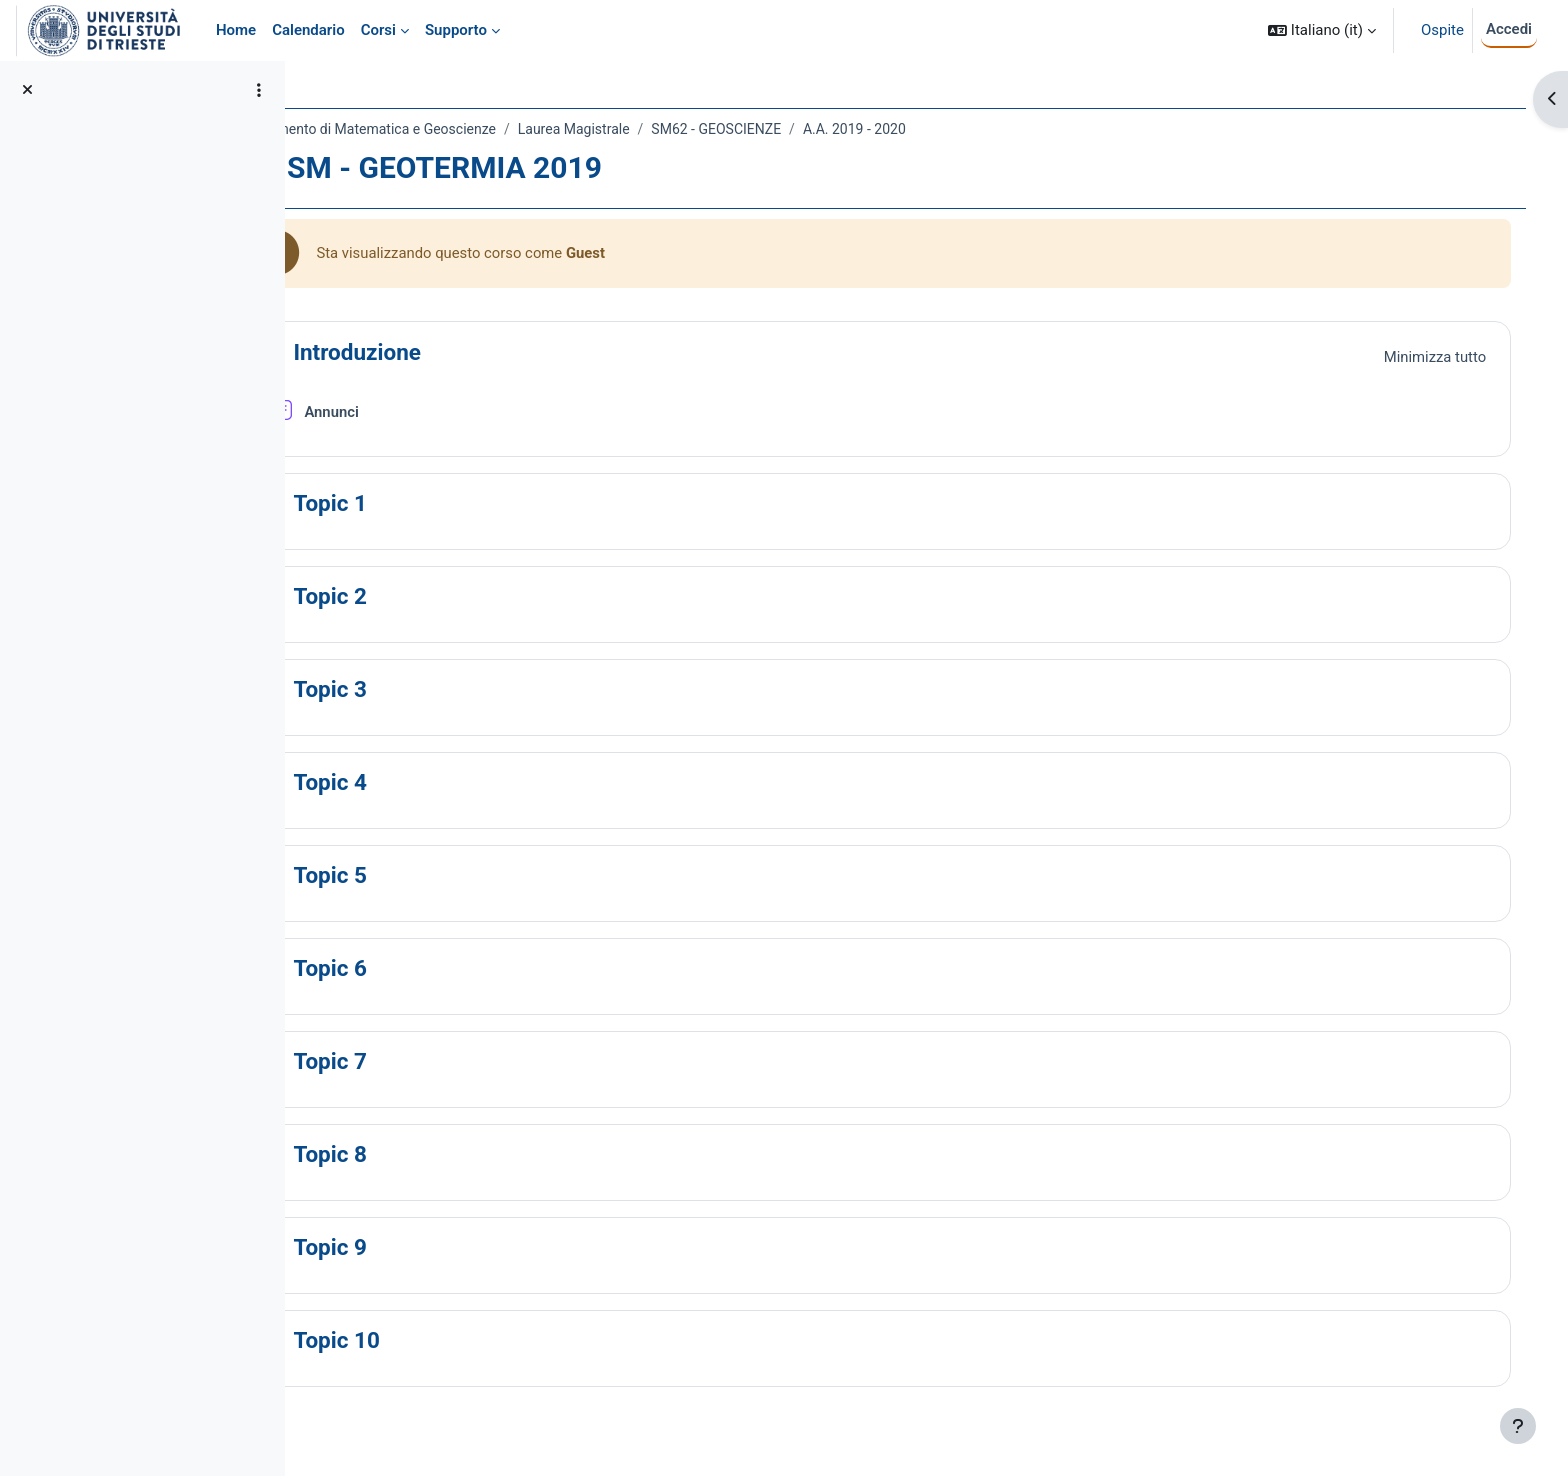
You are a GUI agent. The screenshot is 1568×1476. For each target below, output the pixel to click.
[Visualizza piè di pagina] (1518, 1426)
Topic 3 (419, 690)
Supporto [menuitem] (456, 30)
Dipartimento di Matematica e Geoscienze (454, 129)
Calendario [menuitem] (308, 30)
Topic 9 (419, 1248)
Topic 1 (419, 504)
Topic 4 (419, 783)
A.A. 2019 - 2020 (943, 129)
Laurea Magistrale (662, 129)
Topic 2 (419, 597)
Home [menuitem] (236, 30)
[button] (1322, 30)
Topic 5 (419, 876)
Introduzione (446, 353)
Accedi (1509, 29)
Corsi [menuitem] (378, 30)
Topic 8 (419, 1155)
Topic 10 (425, 1341)
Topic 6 (419, 969)
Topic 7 (419, 1062)
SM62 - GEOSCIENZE (805, 129)
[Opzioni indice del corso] (259, 90)
